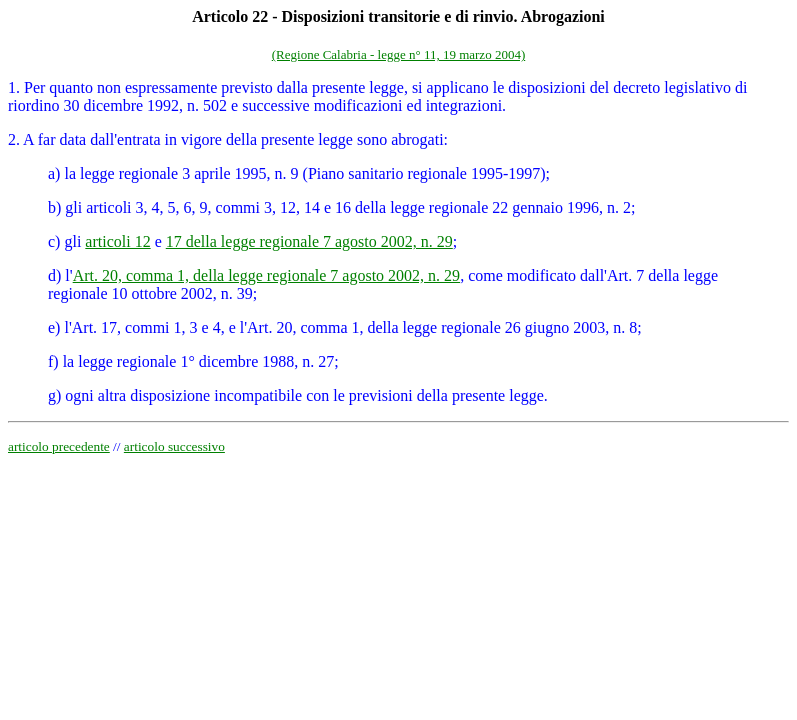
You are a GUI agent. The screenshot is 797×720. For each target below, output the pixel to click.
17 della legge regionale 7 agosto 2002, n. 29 (309, 241)
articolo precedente (59, 446)
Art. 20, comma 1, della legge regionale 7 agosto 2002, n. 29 (266, 275)
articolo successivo (174, 446)
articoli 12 (117, 241)
